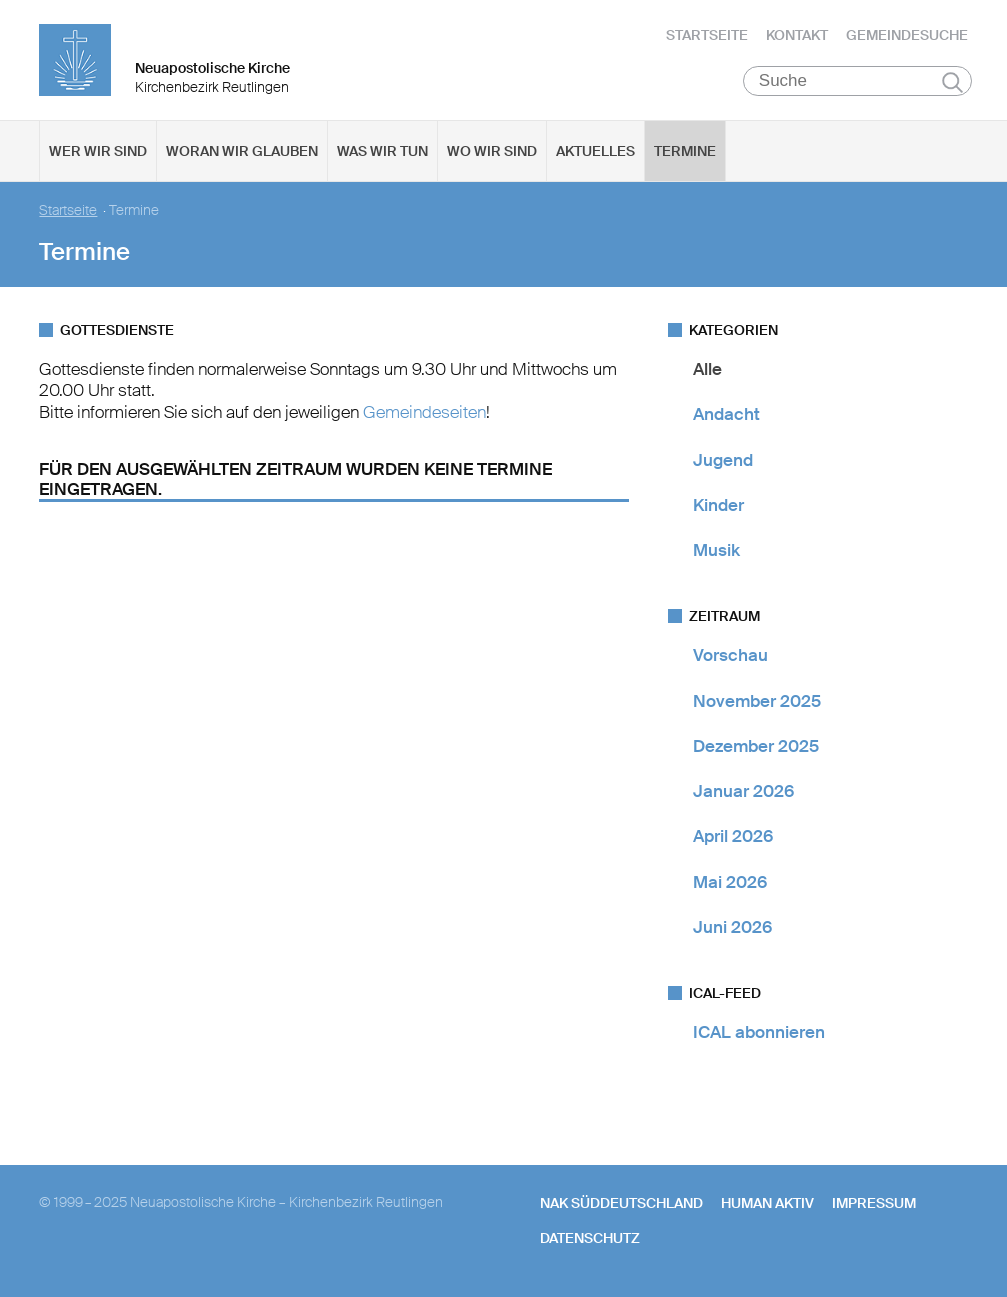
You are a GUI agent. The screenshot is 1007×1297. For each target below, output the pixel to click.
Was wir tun (382, 151)
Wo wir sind (492, 151)
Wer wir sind (98, 151)
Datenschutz (590, 1238)
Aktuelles (595, 151)
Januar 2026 (743, 791)
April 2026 (733, 836)
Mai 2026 (730, 882)
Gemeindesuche (907, 35)
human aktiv (767, 1203)
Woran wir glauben (242, 151)
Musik (716, 550)
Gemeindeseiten (424, 412)
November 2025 (757, 701)
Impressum (874, 1203)
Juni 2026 (732, 927)
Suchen (952, 82)
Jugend (723, 460)
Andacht (726, 414)
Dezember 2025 (756, 746)
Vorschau (730, 655)
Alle (707, 369)
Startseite (707, 35)
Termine (685, 151)
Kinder (718, 505)
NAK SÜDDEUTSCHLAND (621, 1203)
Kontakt (797, 35)
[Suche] (857, 81)
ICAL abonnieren (759, 1032)
